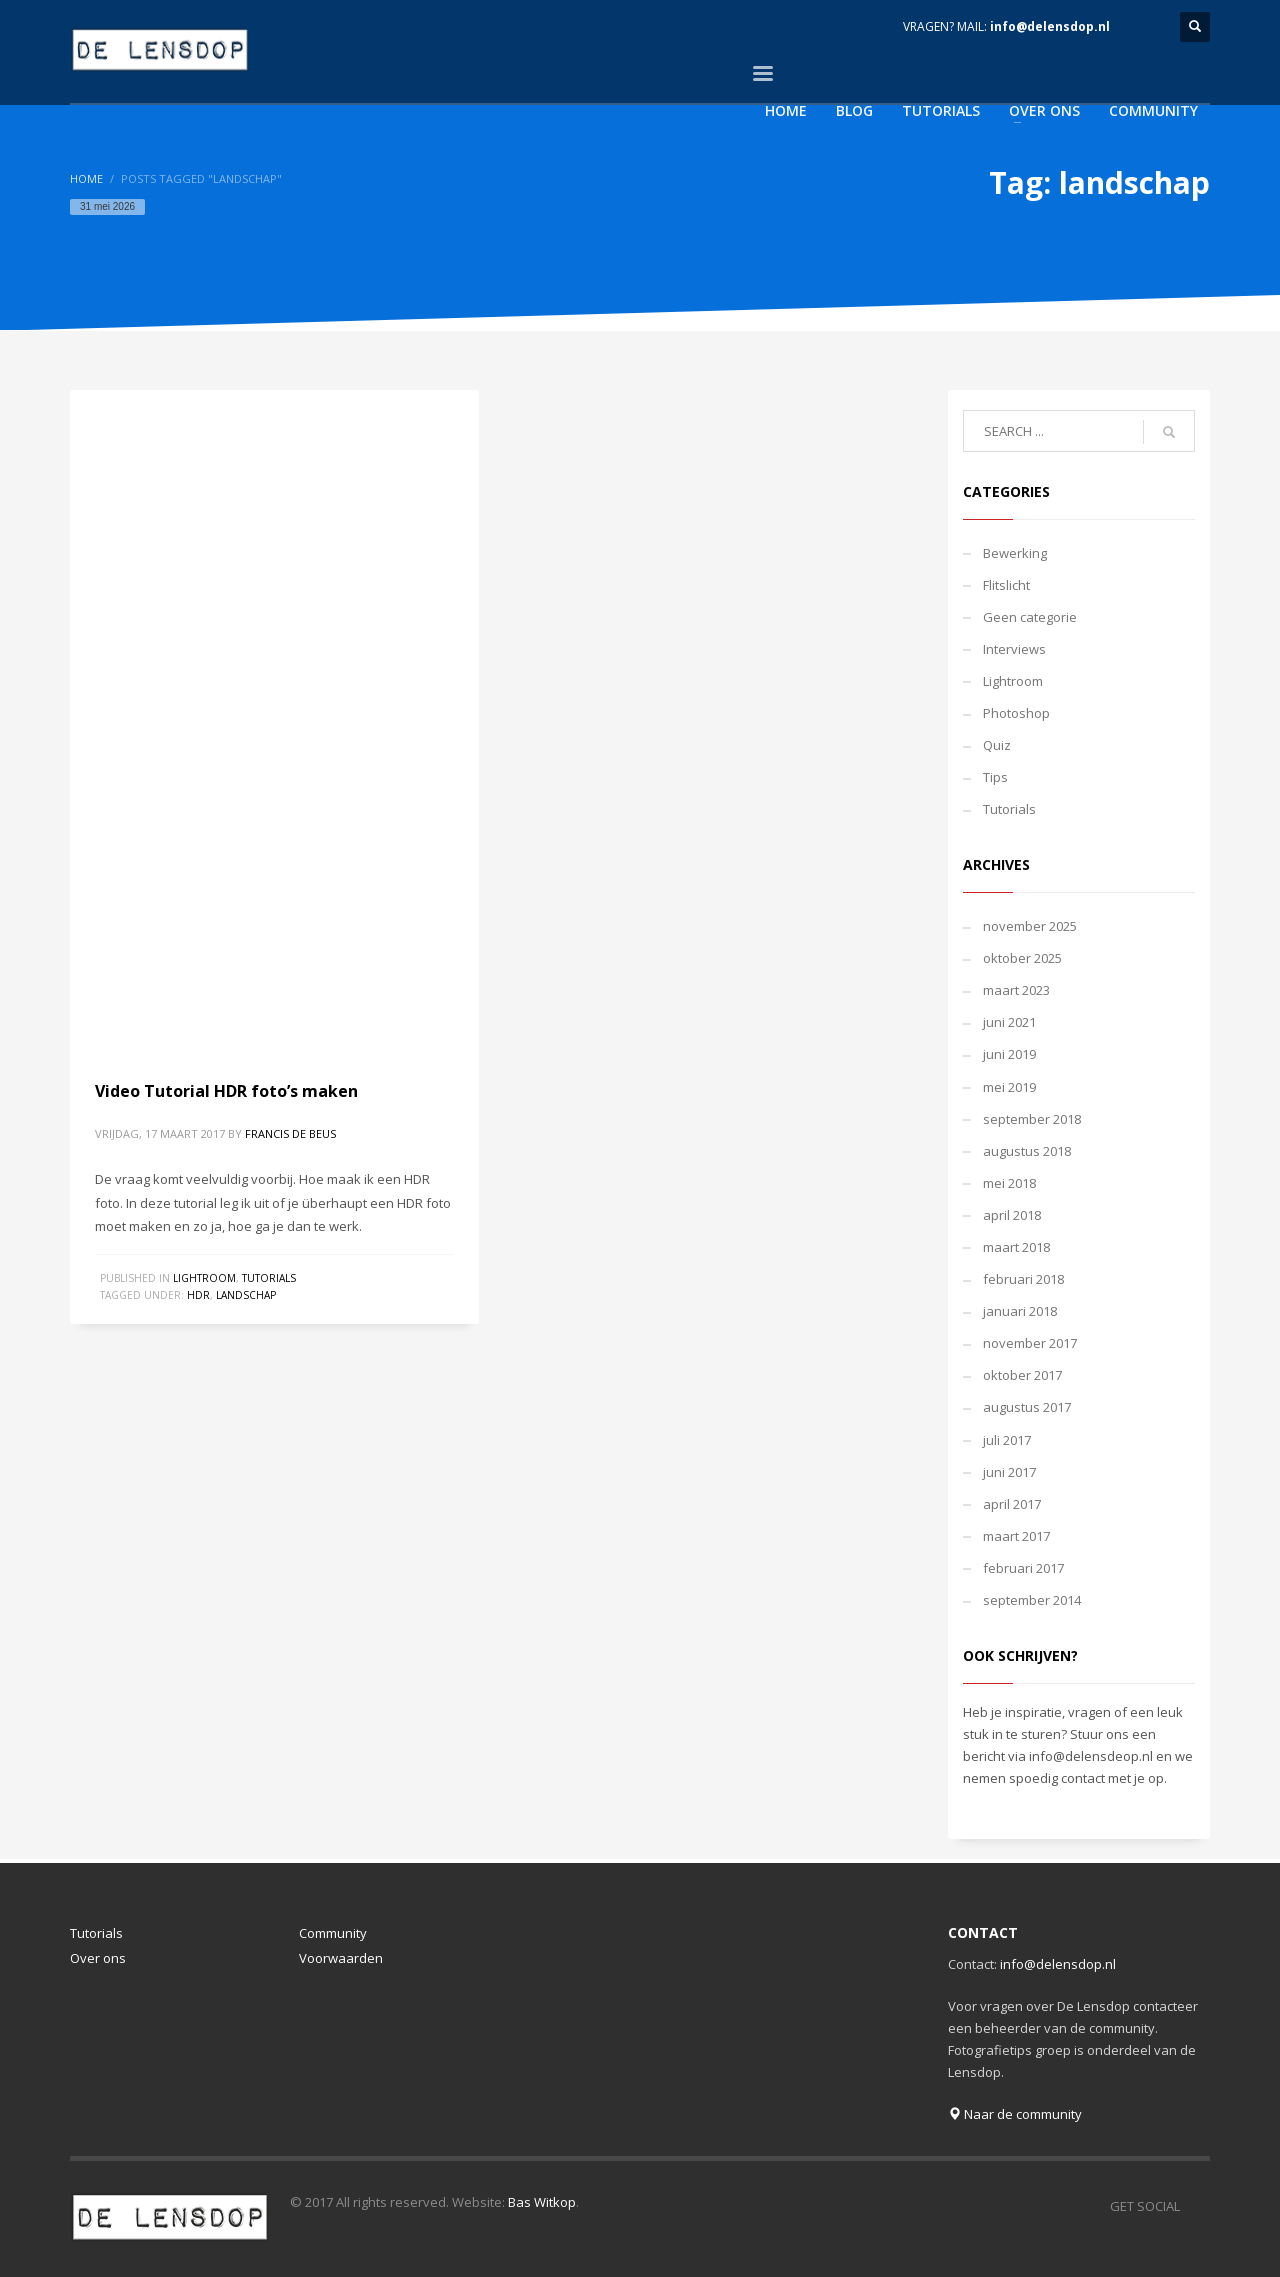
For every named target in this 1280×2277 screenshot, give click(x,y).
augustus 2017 (1027, 1407)
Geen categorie (1030, 617)
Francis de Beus (290, 1133)
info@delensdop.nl (1050, 26)
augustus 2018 (1027, 1151)
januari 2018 (1020, 1311)
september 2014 (1032, 1600)
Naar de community (1015, 2114)
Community (333, 1933)
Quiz (997, 745)
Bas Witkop (542, 2202)
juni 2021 (1009, 1022)
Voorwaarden (341, 1958)
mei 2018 (1009, 1183)
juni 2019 (1009, 1054)
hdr (198, 1295)
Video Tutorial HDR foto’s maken (226, 1091)
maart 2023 (1016, 990)
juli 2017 (1007, 1440)
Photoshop (1016, 713)
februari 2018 (1023, 1279)
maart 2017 (1016, 1536)
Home (86, 178)
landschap (246, 1295)
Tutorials (269, 1278)
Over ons (98, 1958)
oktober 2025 (1022, 958)
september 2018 (1032, 1119)
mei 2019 (1009, 1087)
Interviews (1014, 649)
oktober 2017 (1022, 1375)
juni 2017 (1009, 1472)
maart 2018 (1016, 1247)
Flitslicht (1006, 585)
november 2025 (1030, 926)
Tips (995, 777)
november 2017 (1030, 1343)
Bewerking (1015, 553)
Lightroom (204, 1278)
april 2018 (1012, 1215)
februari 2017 (1023, 1568)
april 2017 (1012, 1504)
